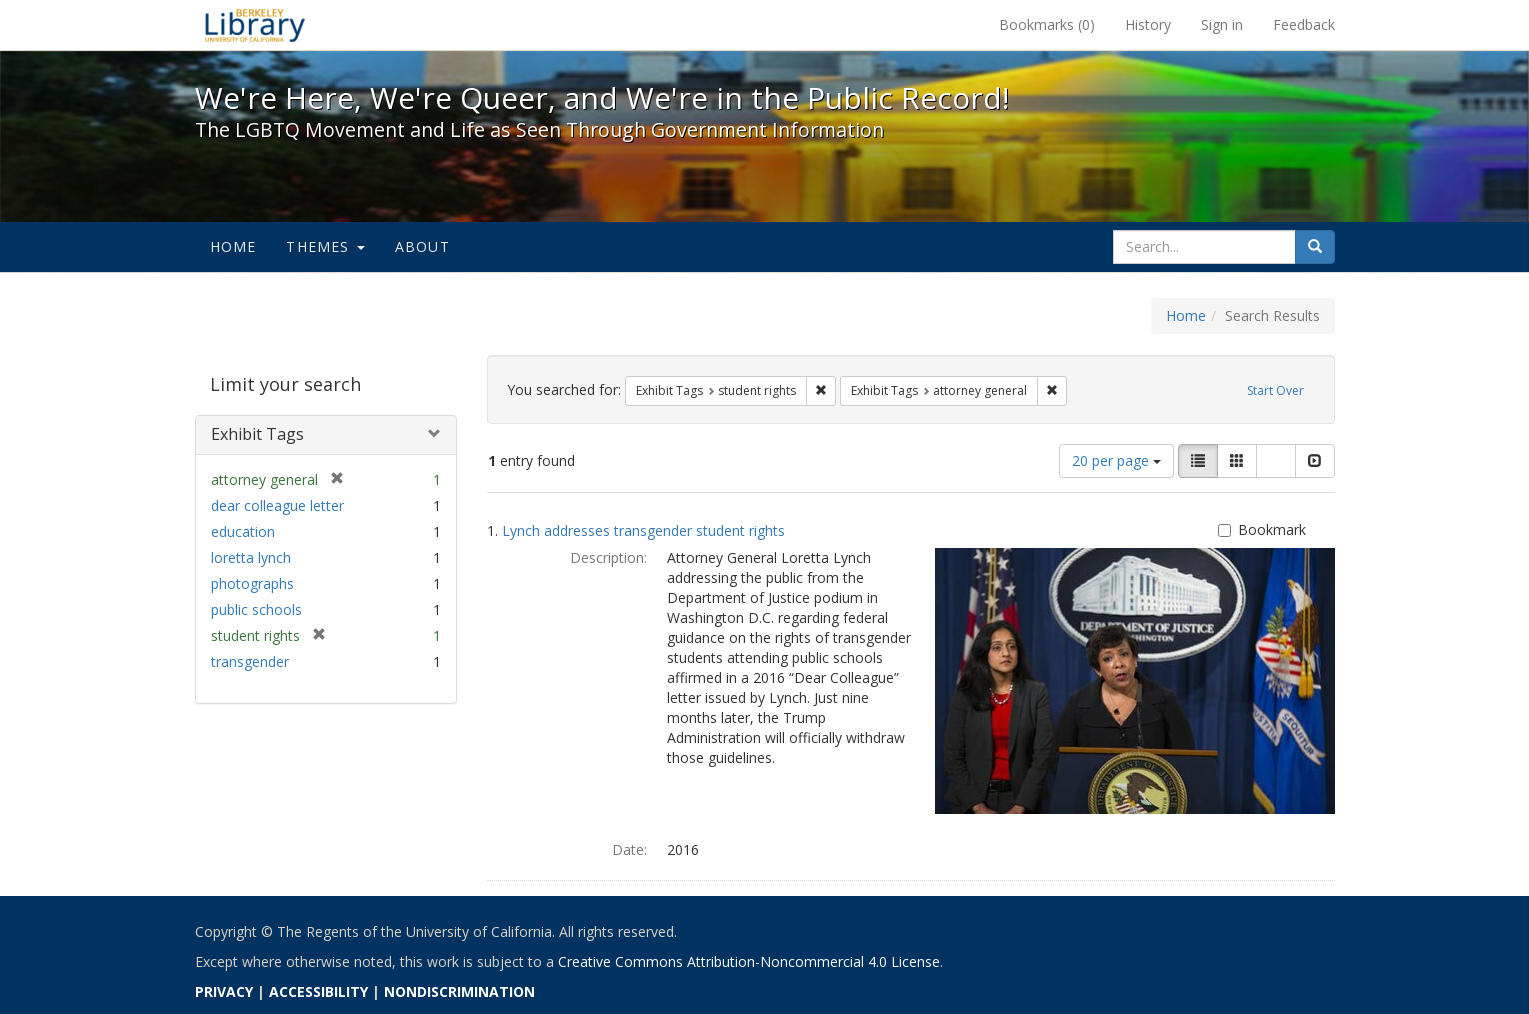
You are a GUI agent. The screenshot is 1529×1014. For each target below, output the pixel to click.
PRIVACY (224, 991)
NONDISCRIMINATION (459, 991)
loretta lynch (251, 557)
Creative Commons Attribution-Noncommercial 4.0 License (749, 961)
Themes (325, 246)
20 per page (1116, 460)
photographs (252, 583)
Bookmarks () (1047, 24)
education (243, 531)
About (422, 246)
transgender (250, 661)
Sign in (1222, 24)
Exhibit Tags (257, 434)
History (1148, 24)
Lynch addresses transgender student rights (643, 530)
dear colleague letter (277, 505)
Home (233, 246)
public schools (256, 609)
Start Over (1275, 390)
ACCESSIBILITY (318, 991)
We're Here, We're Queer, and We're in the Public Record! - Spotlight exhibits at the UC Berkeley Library (255, 25)
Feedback (1304, 24)
